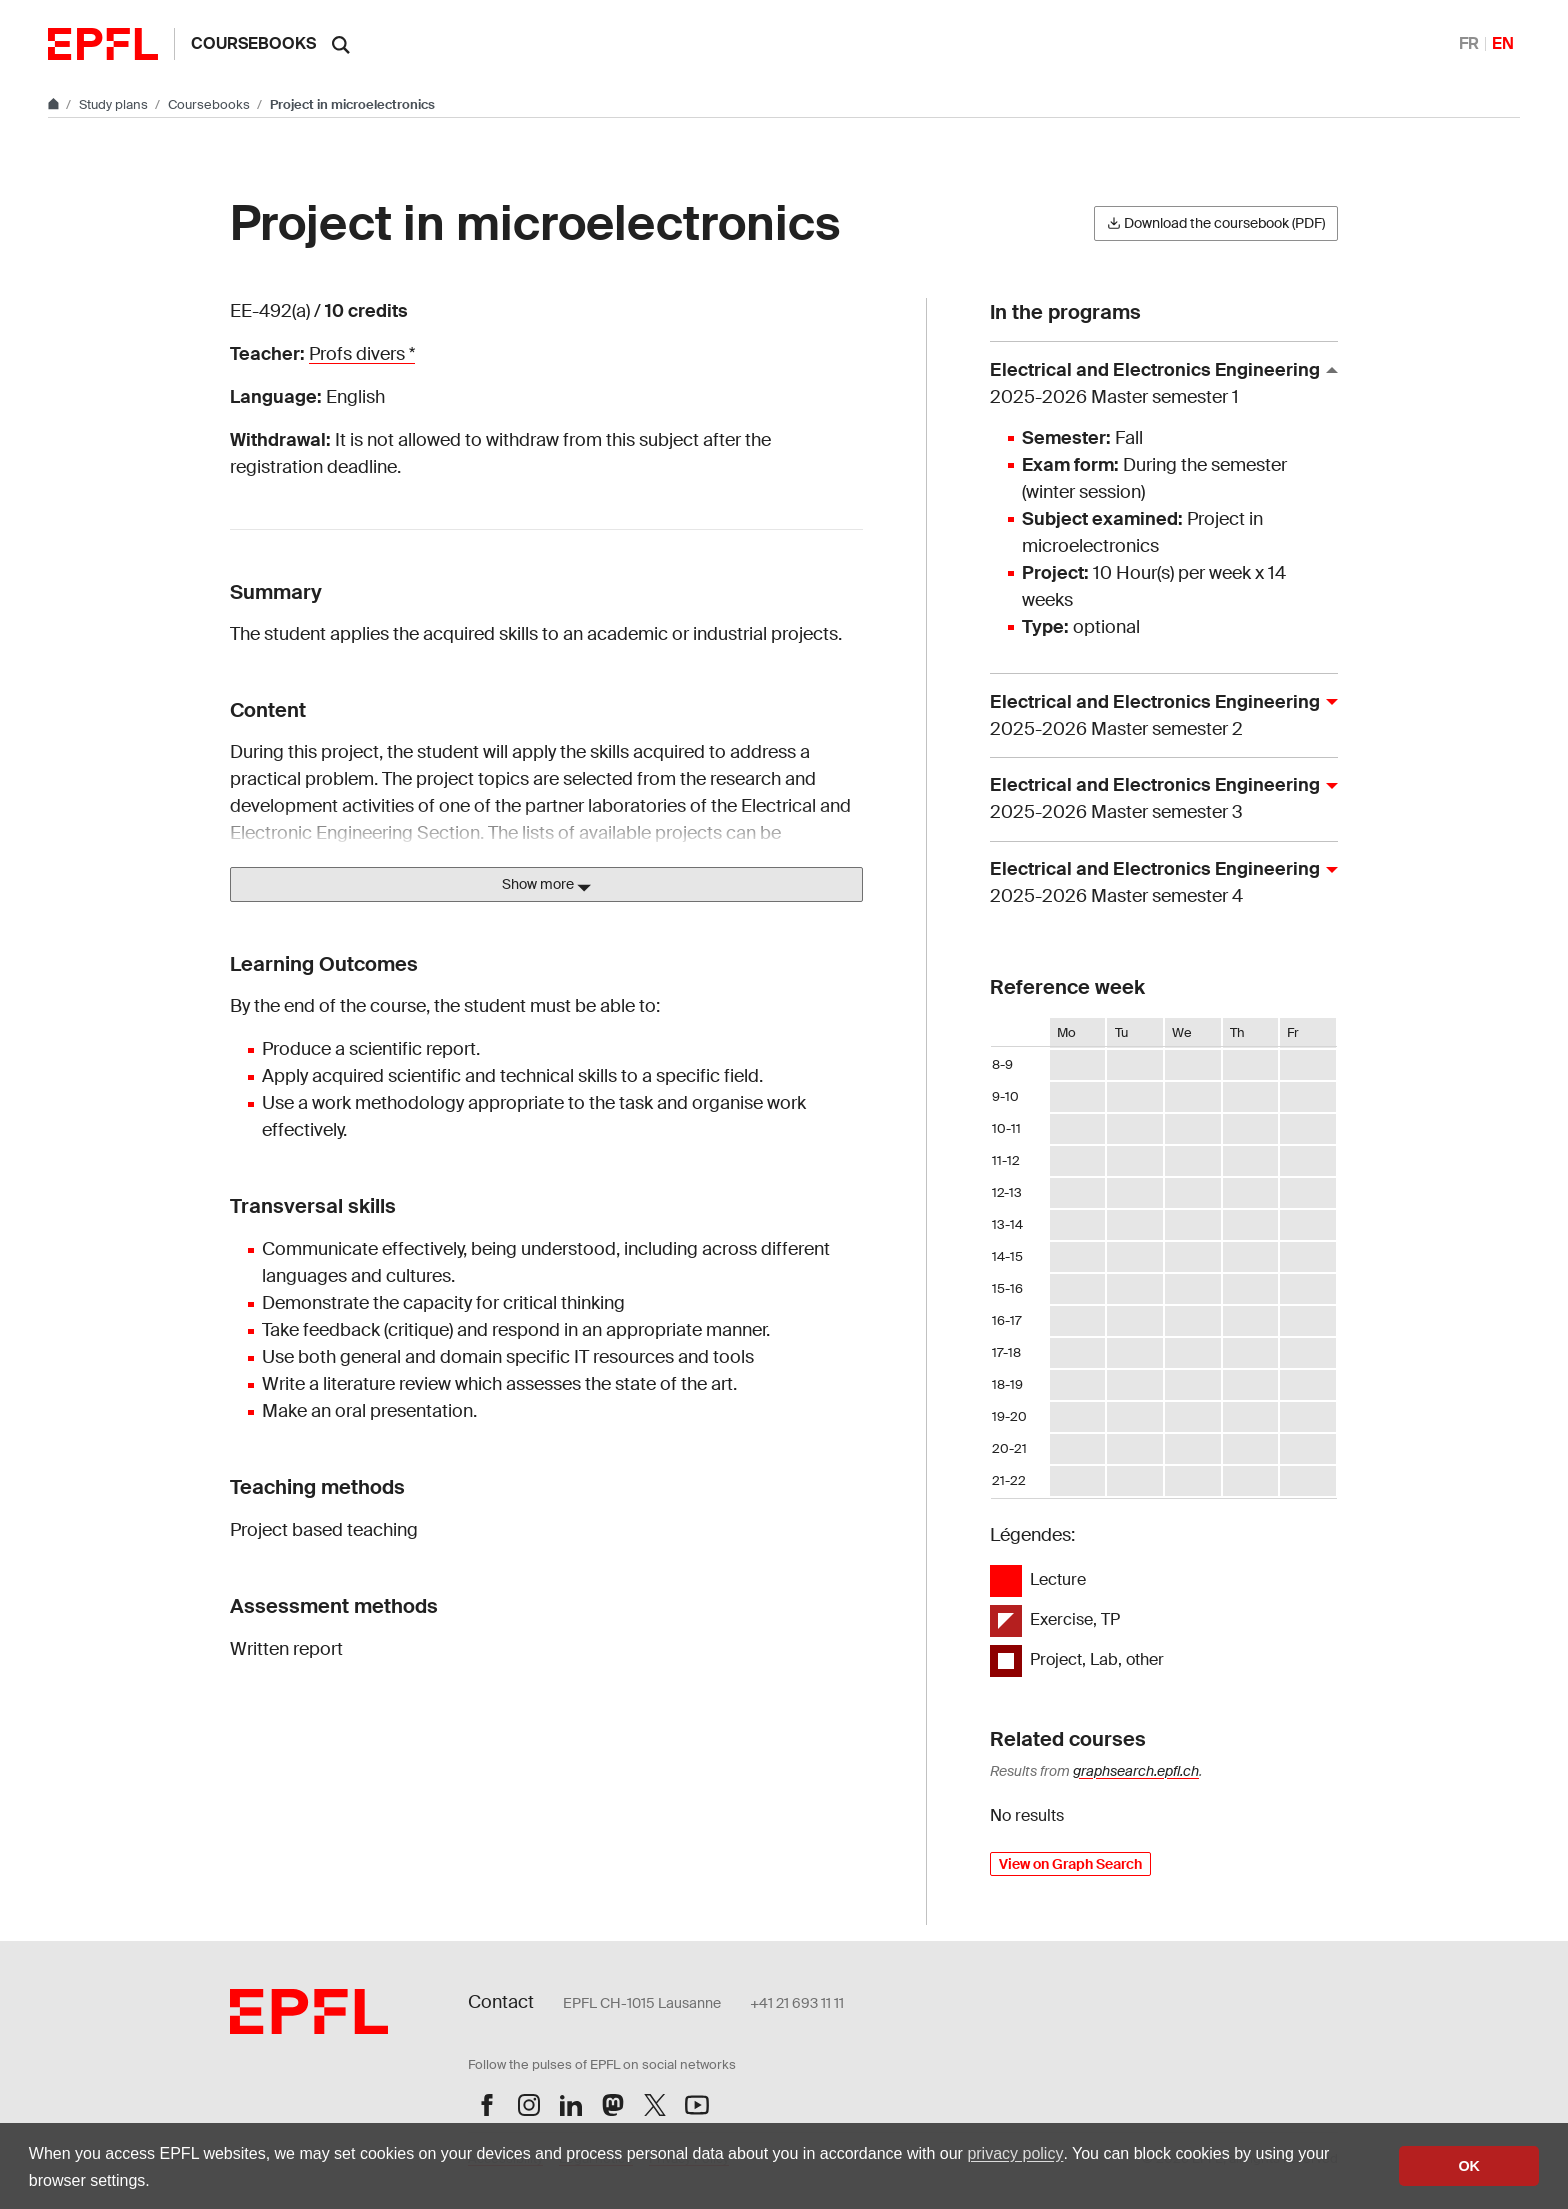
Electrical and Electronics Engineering (1156, 384)
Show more (546, 885)
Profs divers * (362, 354)
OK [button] (1469, 2166)
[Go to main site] (55, 104)
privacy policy (1015, 2153)
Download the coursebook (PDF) (1216, 223)
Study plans (115, 104)
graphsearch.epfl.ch (1136, 1771)
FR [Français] (1469, 43)
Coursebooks (253, 43)
